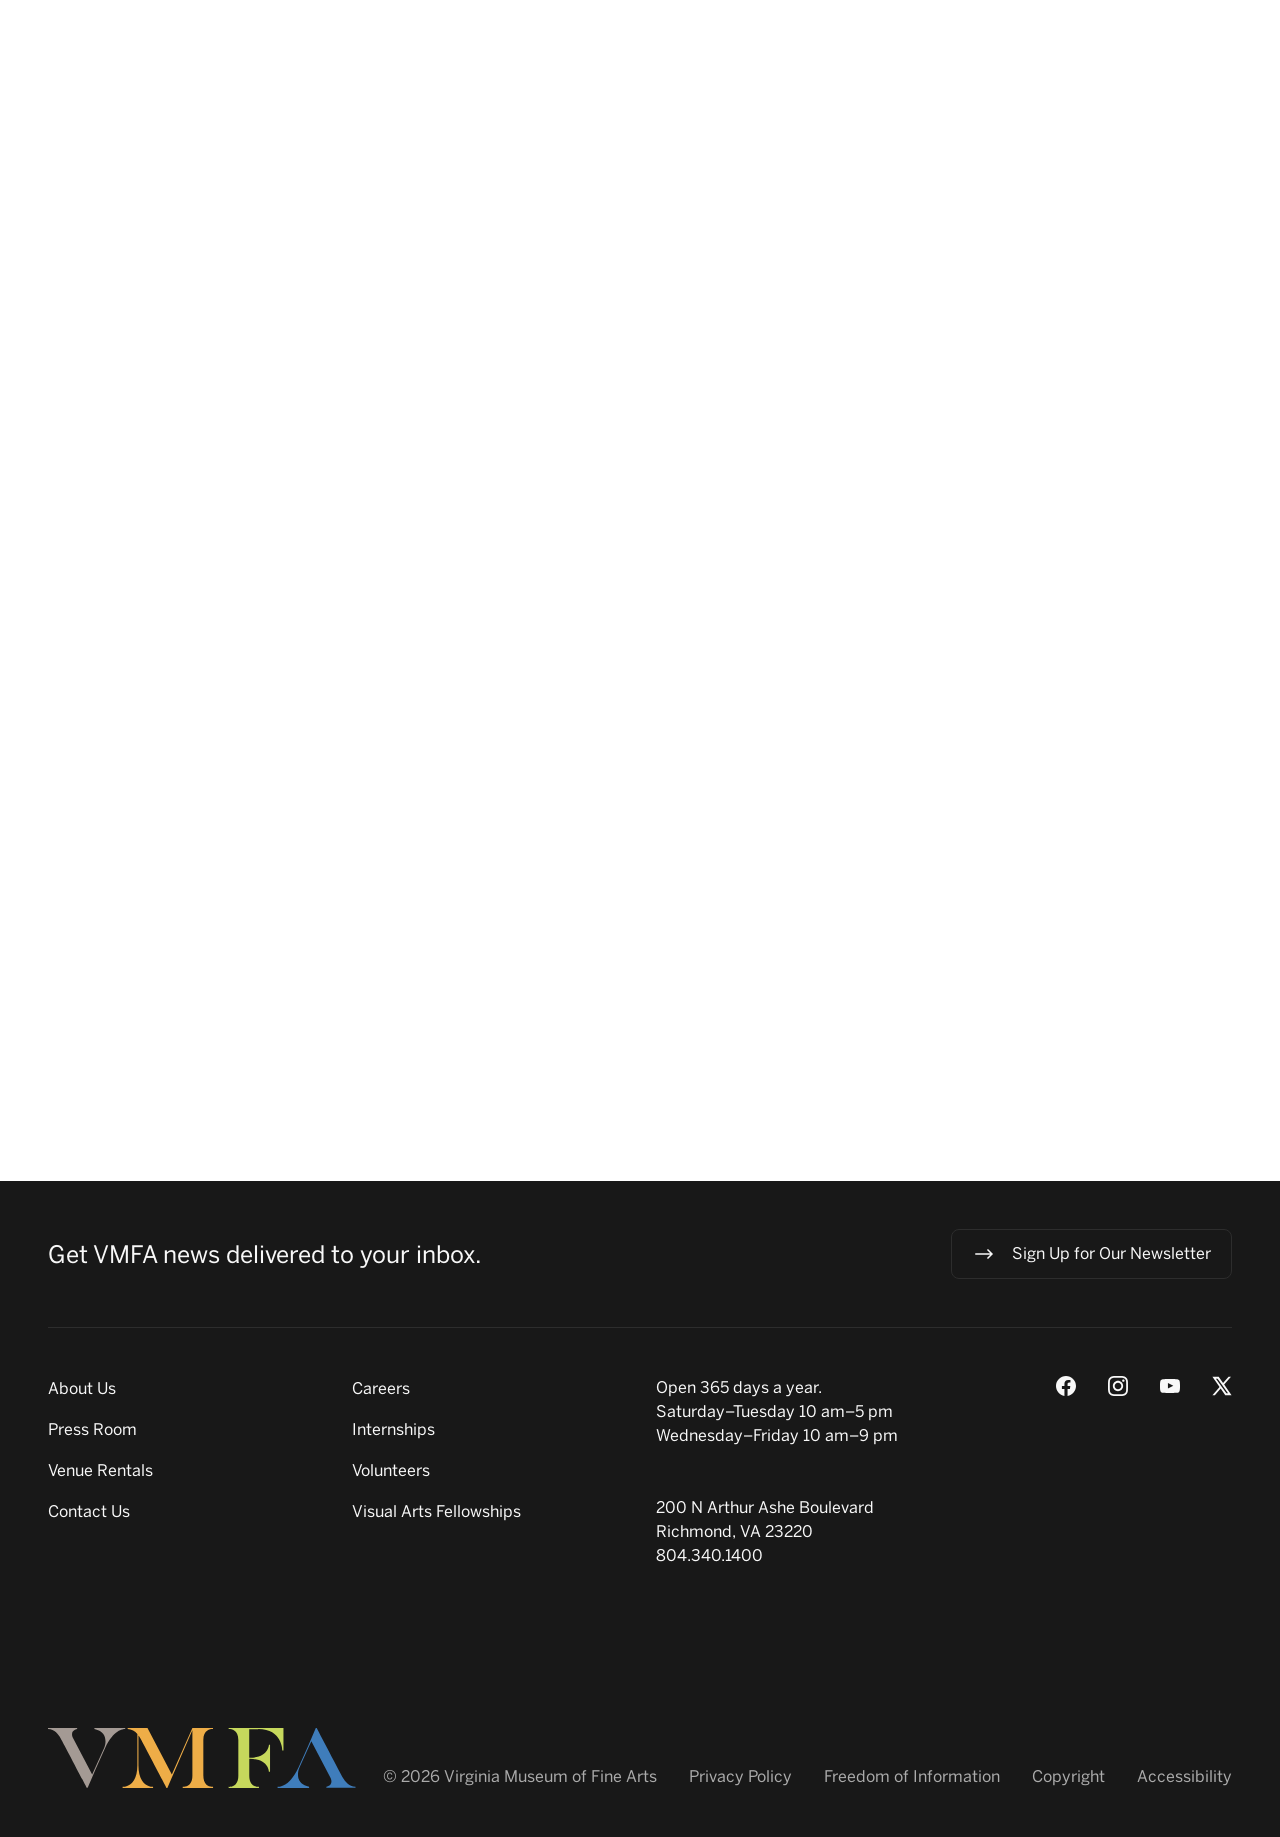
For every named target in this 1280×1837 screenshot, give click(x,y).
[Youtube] (1170, 1386)
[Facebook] (1066, 1386)
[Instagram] (1118, 1386)
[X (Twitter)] (1222, 1386)
